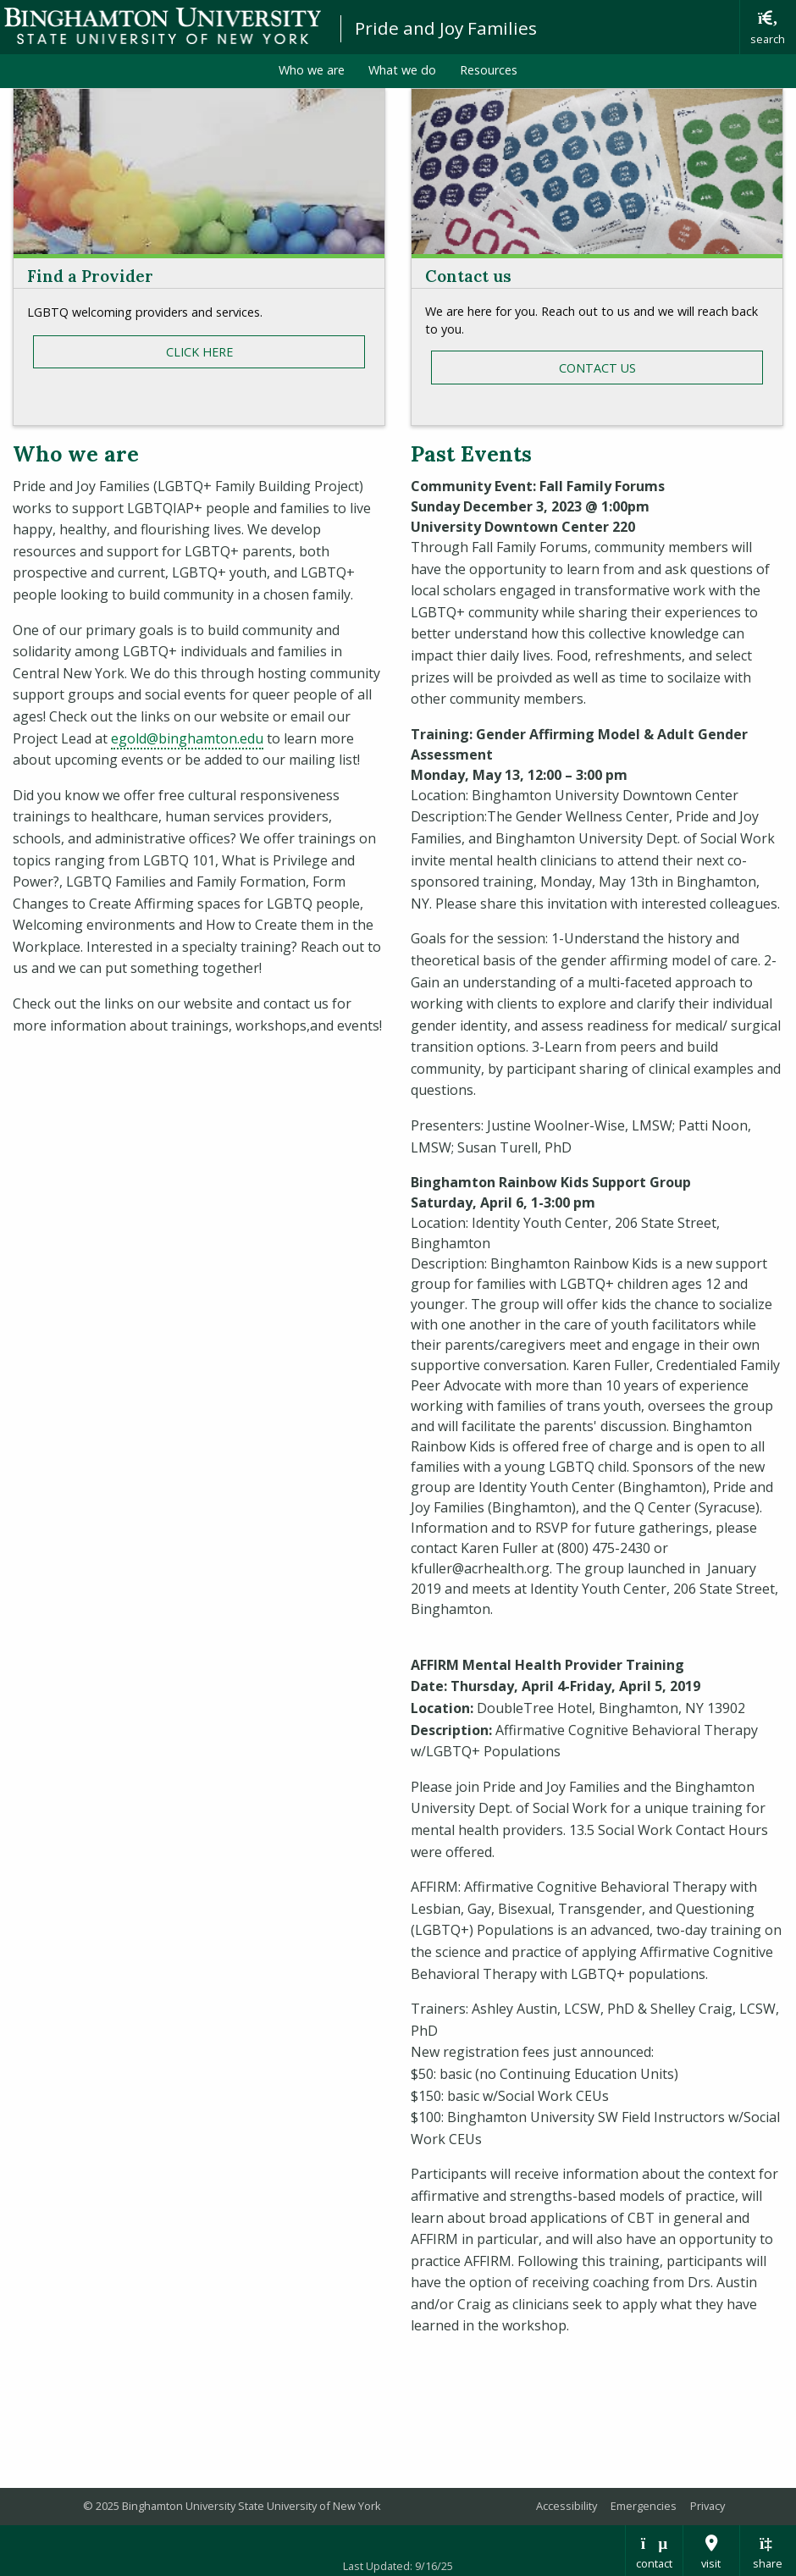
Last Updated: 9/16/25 (398, 2565)
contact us (597, 368)
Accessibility (566, 2505)
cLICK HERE (199, 352)
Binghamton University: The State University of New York (162, 26)
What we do (402, 70)
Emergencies (644, 2505)
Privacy (707, 2505)
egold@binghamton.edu (187, 738)
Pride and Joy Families (446, 28)
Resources (488, 70)
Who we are (312, 70)
